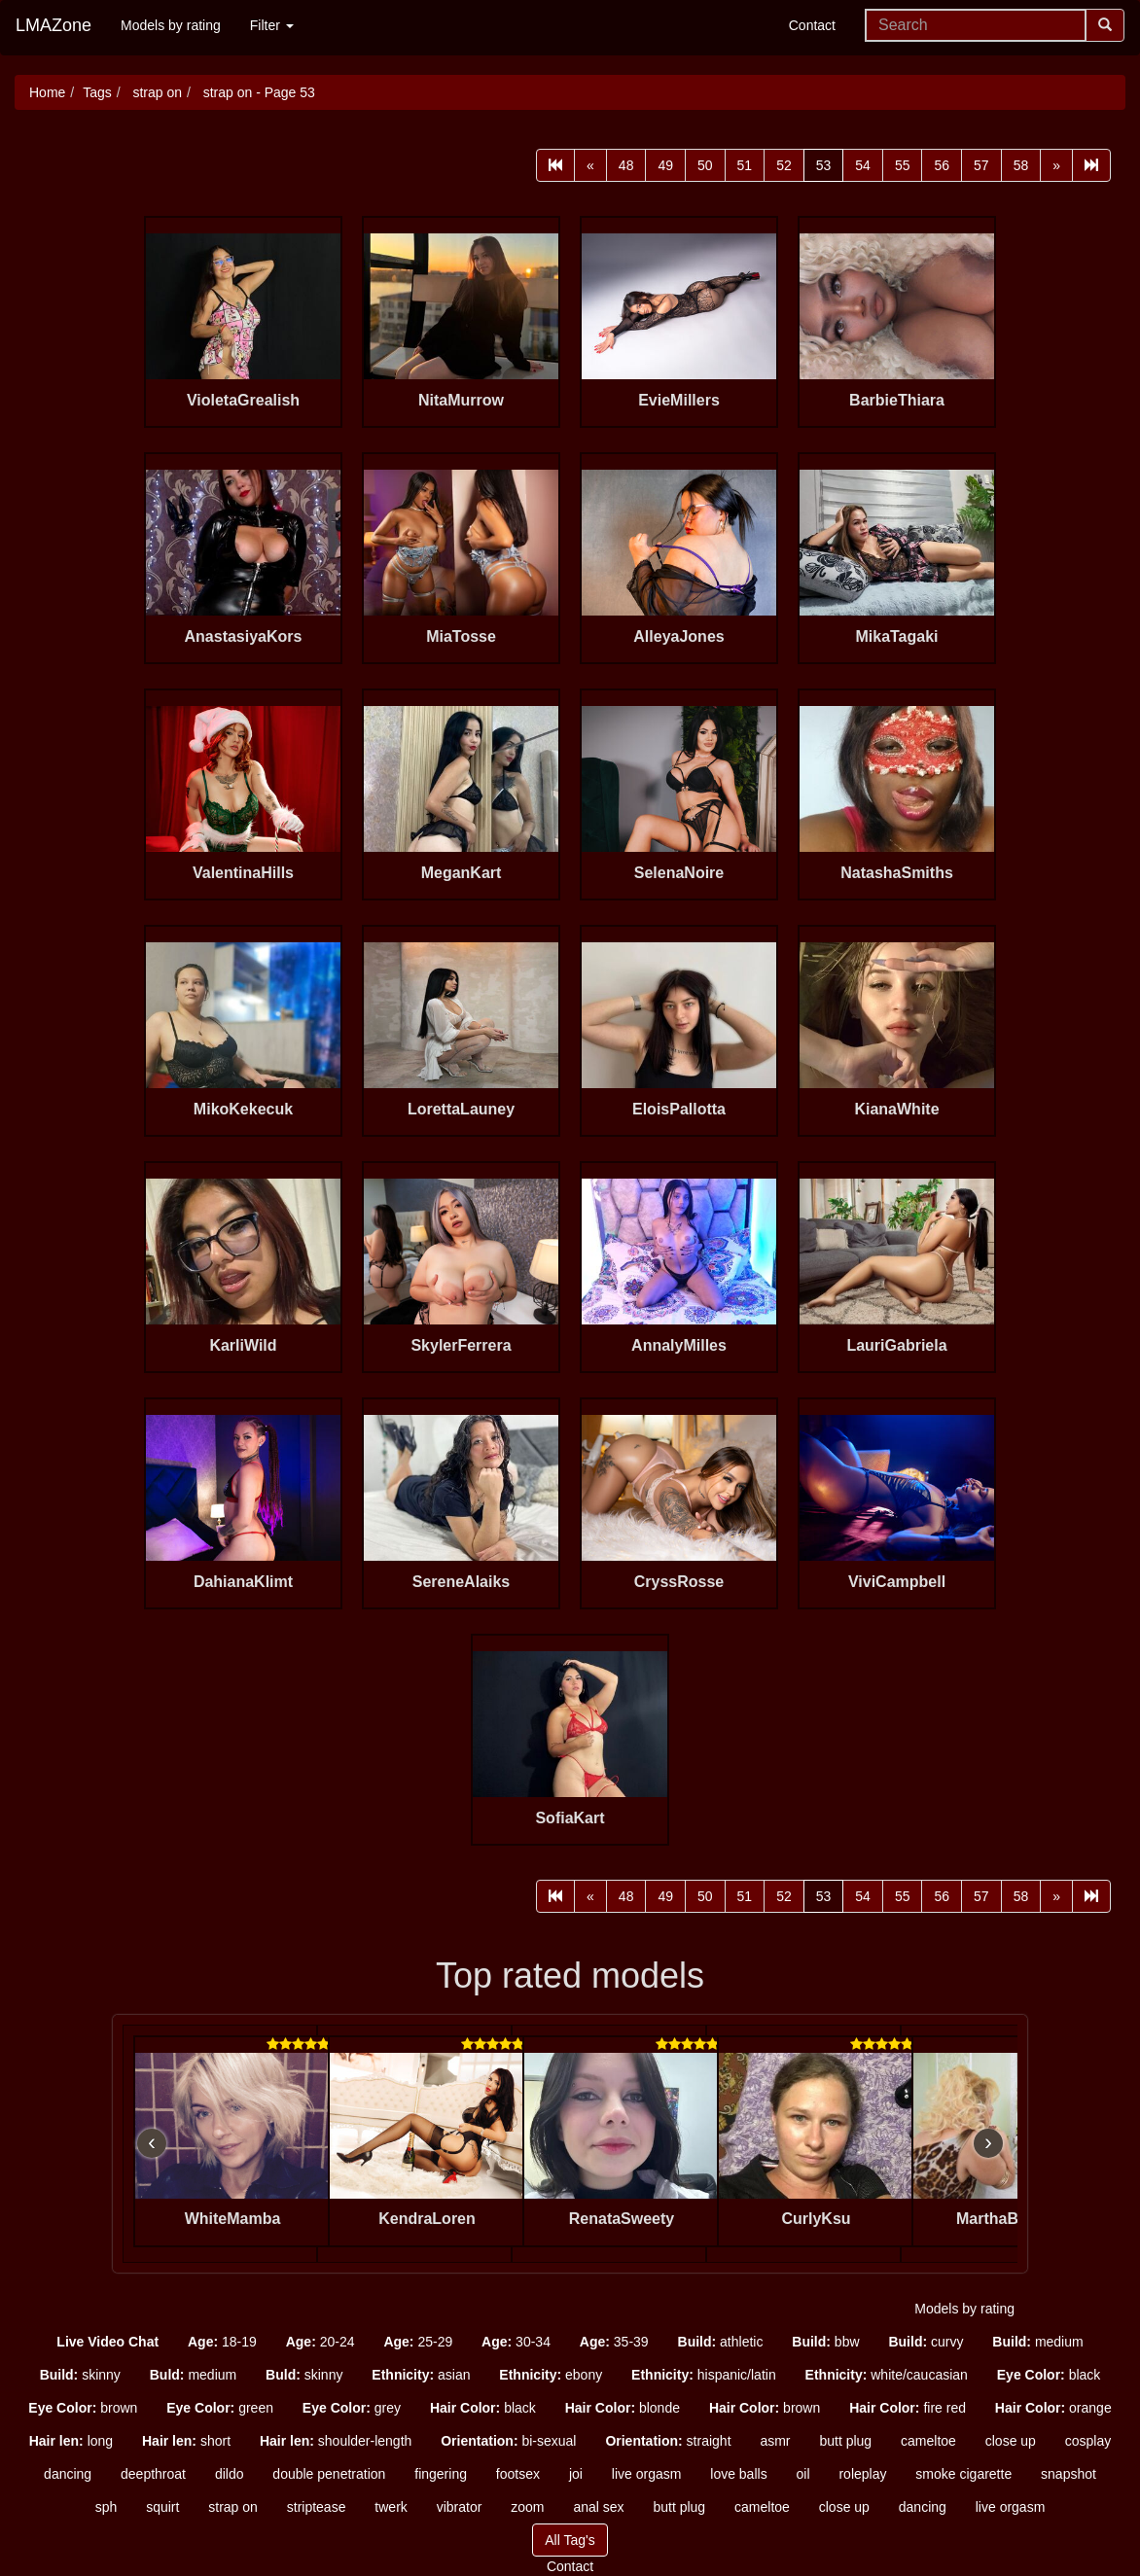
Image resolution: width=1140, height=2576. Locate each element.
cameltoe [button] (928, 2441)
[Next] (1056, 165)
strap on (155, 92)
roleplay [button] (862, 2474)
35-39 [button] (614, 2341)
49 (665, 165)
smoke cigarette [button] (963, 2474)
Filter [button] (272, 25)
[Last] (1091, 165)
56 (941, 165)
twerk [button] (390, 2507)
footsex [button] (518, 2474)
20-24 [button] (320, 2341)
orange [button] (1053, 2408)
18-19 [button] (222, 2341)
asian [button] (421, 2374)
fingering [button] (440, 2474)
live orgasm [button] (647, 2474)
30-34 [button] (516, 2341)
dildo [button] (229, 2474)
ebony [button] (550, 2374)
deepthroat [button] (153, 2474)
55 (902, 165)
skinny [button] (80, 2374)
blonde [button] (622, 2408)
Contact (812, 25)
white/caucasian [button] (886, 2374)
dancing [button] (67, 2474)
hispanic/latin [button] (703, 2374)
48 (626, 165)
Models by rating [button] (964, 2308)
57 (981, 165)
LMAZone (53, 25)
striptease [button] (316, 2507)
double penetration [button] (328, 2474)
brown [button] (82, 2408)
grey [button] (352, 2408)
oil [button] (803, 2474)
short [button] (186, 2441)
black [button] (1049, 2374)
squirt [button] (162, 2507)
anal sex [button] (598, 2507)
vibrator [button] (459, 2507)
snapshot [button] (1068, 2474)
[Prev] (590, 165)
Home (47, 92)
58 (1021, 165)
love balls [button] (738, 2474)
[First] (555, 165)
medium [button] (1037, 2341)
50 (705, 165)
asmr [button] (775, 2441)
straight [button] (667, 2441)
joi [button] (576, 2474)
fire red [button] (907, 2408)
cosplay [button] (1088, 2441)
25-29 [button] (417, 2341)
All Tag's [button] (569, 2540)
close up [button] (1010, 2441)
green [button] (219, 2408)
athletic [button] (721, 2341)
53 (824, 165)
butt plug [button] (845, 2441)
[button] (107, 2341)
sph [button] (106, 2507)
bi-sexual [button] (508, 2441)
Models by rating (171, 25)
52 (784, 165)
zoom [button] (527, 2507)
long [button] (71, 2441)
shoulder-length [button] (335, 2441)
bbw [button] (825, 2341)
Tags (97, 92)
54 (863, 165)
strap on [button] (233, 2507)
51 (745, 165)
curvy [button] (925, 2341)
